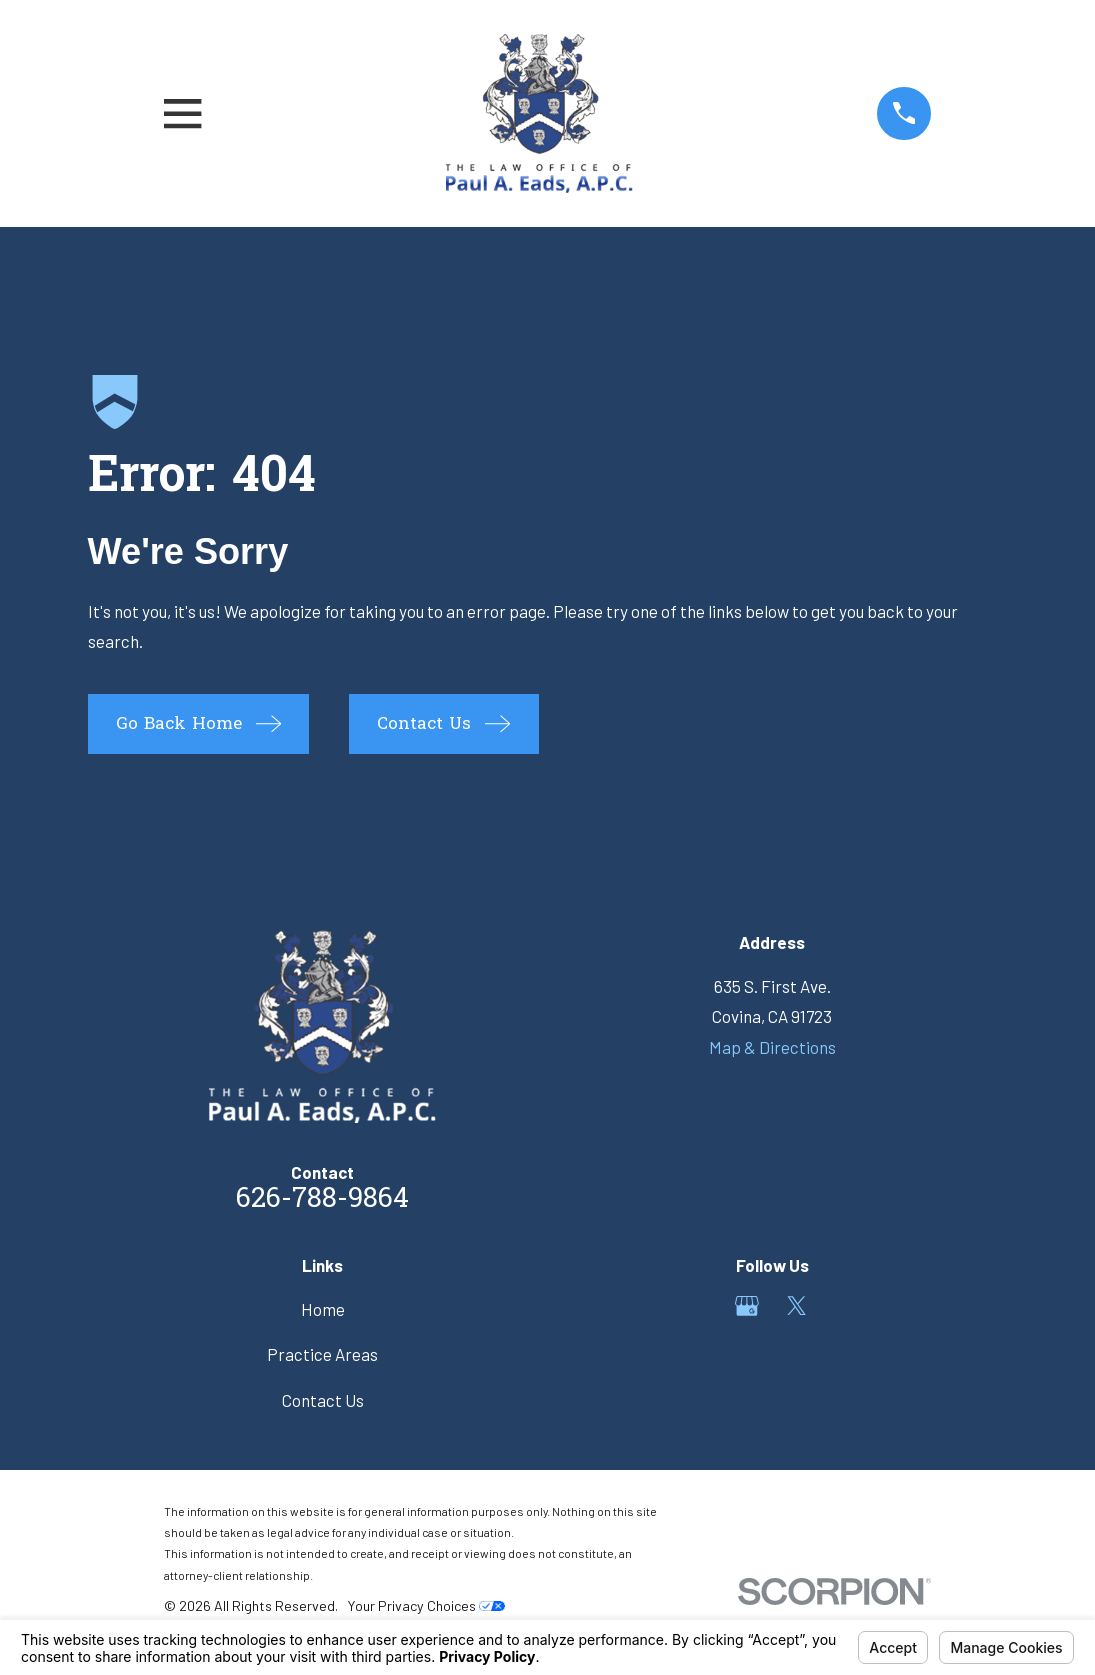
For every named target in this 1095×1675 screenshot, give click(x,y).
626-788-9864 (322, 1200)
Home (323, 1309)
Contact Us (323, 1400)
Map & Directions (772, 1047)
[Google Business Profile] (747, 1306)
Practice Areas (322, 1354)
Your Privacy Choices (426, 1605)
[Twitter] (797, 1306)
